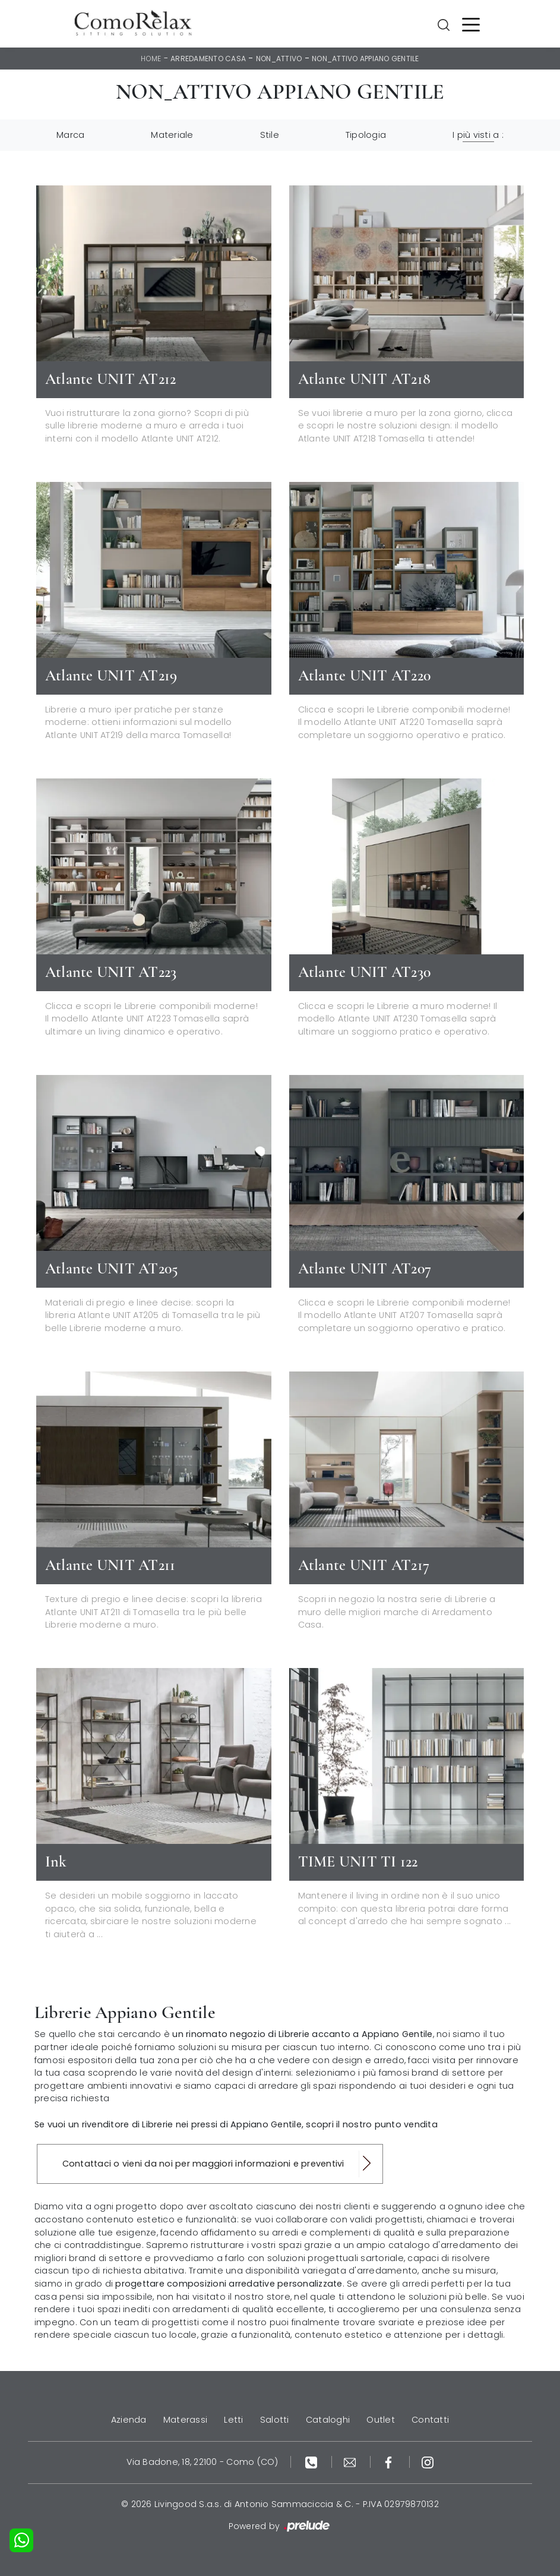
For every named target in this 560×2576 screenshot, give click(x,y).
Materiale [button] (172, 135)
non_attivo (279, 58)
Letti (233, 2420)
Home (151, 58)
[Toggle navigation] (471, 23)
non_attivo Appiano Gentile (365, 58)
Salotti (274, 2420)
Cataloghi (328, 2420)
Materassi (185, 2420)
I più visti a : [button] (478, 135)
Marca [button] (70, 135)
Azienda (129, 2420)
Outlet (380, 2420)
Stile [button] (269, 135)
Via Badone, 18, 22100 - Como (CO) (202, 2462)
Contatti (430, 2420)
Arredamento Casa (208, 58)
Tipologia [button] (366, 135)
